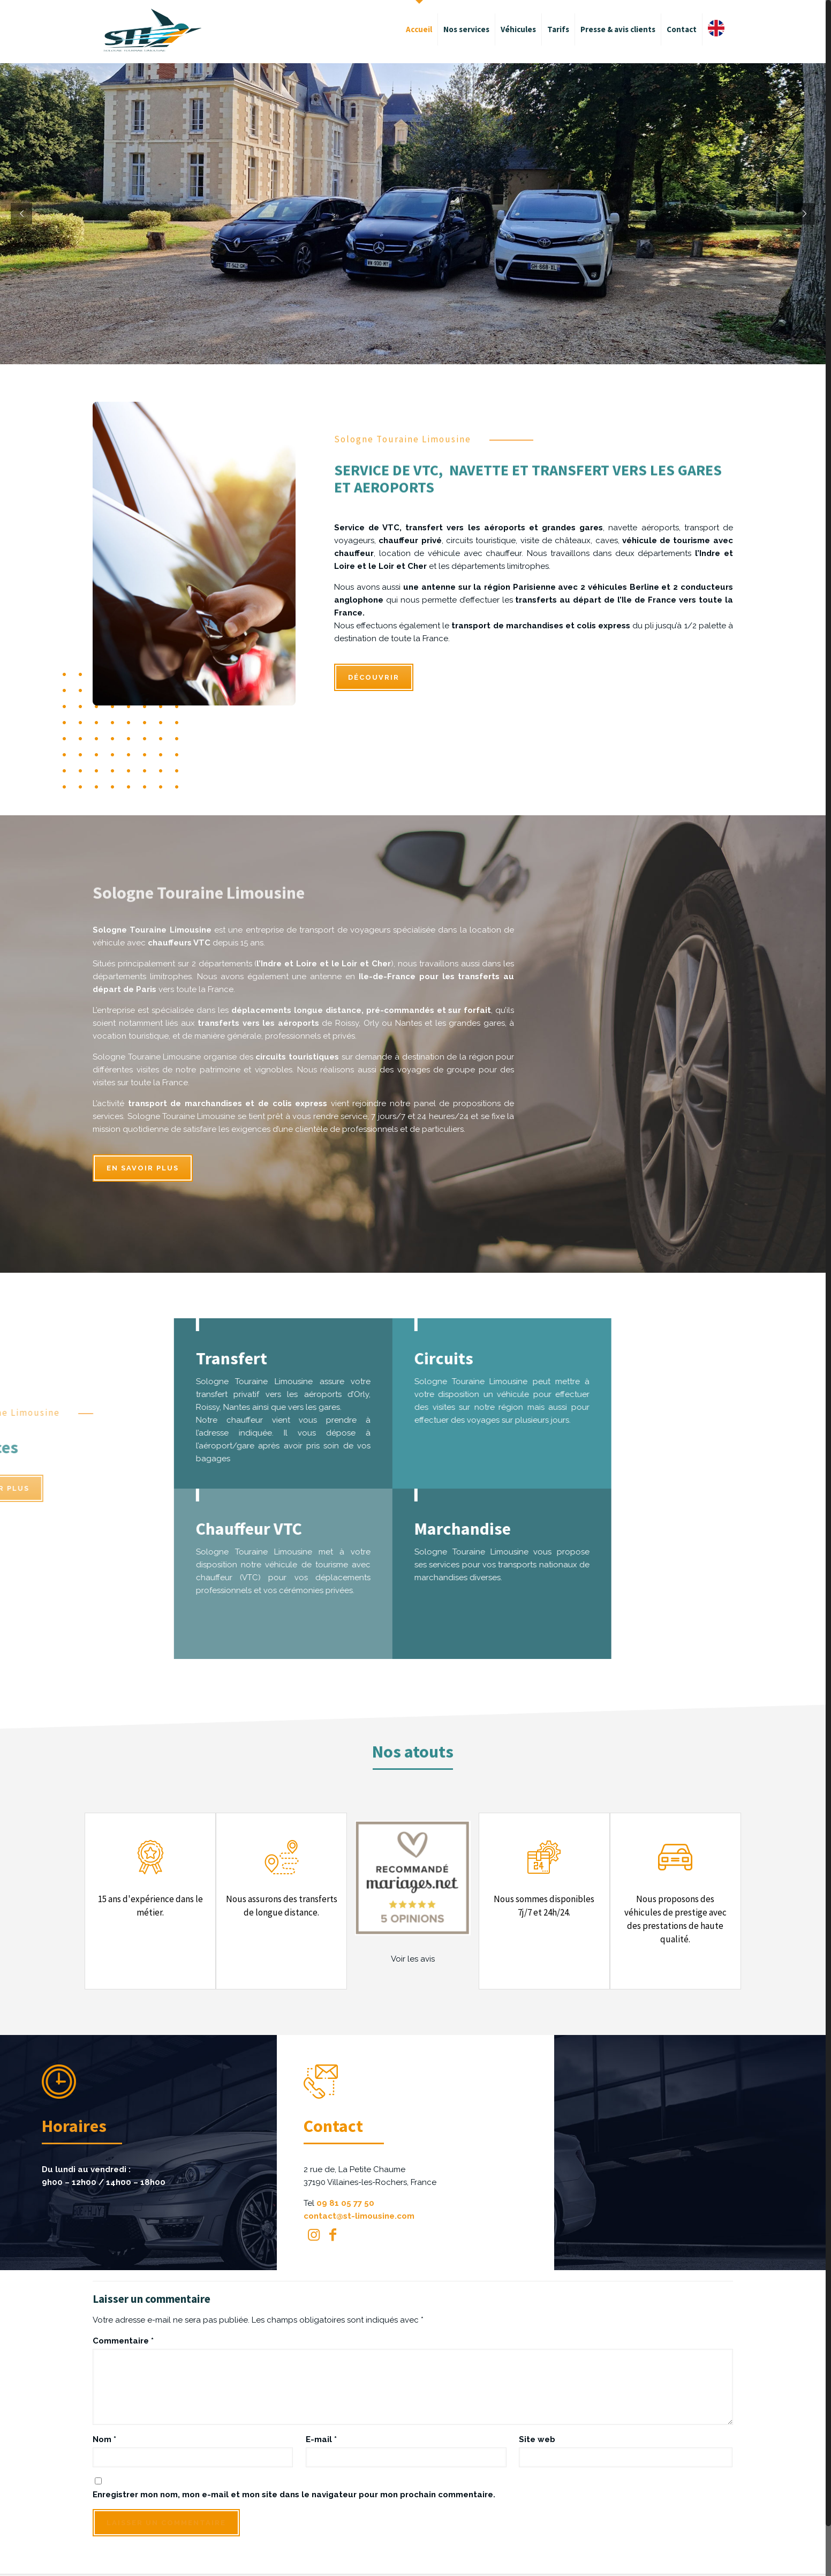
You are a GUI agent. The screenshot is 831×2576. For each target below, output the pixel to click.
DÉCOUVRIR (373, 677)
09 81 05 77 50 (345, 2203)
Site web (537, 2439)
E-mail (321, 2439)
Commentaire (123, 2341)
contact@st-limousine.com (359, 2216)
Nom (104, 2439)
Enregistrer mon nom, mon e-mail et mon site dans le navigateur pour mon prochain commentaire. (294, 2494)
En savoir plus (143, 1168)
